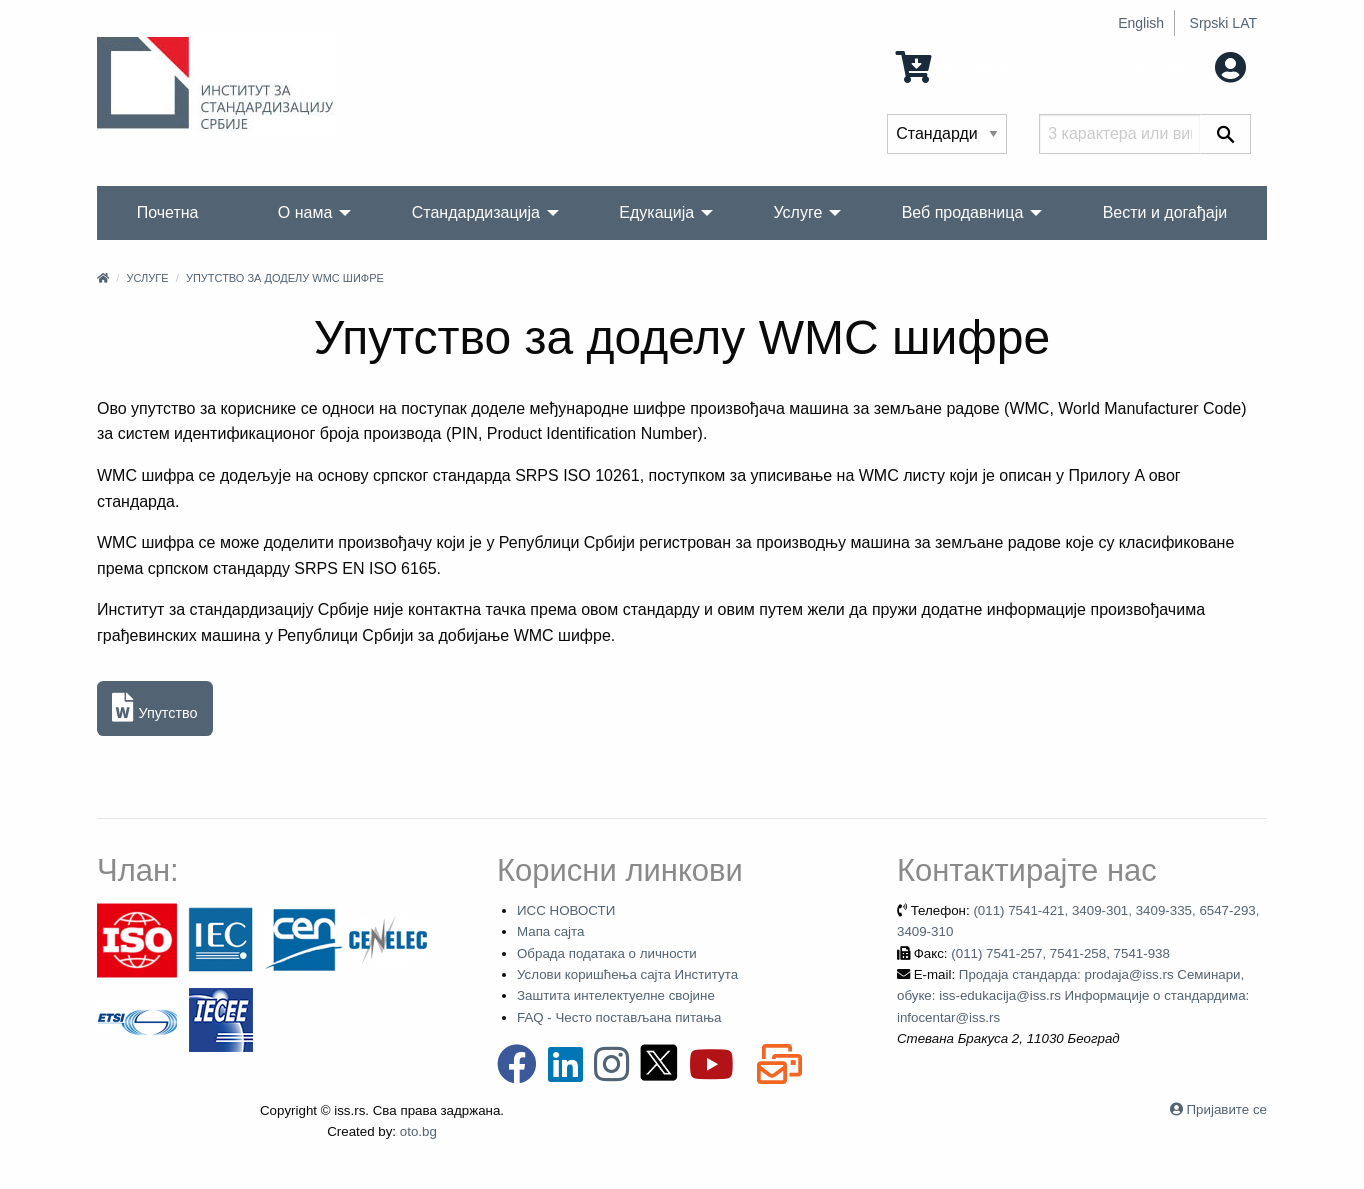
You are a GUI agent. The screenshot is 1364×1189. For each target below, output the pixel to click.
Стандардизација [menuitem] (476, 212)
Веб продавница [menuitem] (963, 212)
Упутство (154, 708)
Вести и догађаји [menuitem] (1165, 212)
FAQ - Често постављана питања (619, 1017)
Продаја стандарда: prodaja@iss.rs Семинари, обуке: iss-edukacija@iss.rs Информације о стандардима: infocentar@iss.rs (1073, 996)
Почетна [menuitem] (168, 212)
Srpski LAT (1223, 23)
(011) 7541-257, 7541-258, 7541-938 (1060, 953)
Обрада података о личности (607, 953)
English (1141, 23)
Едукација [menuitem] (656, 212)
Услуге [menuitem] (797, 212)
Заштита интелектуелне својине (616, 995)
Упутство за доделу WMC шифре (285, 278)
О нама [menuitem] (305, 212)
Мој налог (1189, 65)
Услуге (147, 278)
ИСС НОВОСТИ (566, 910)
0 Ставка (952, 65)
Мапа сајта (550, 931)
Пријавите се (1227, 1109)
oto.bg (418, 1131)
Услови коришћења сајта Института (627, 974)
